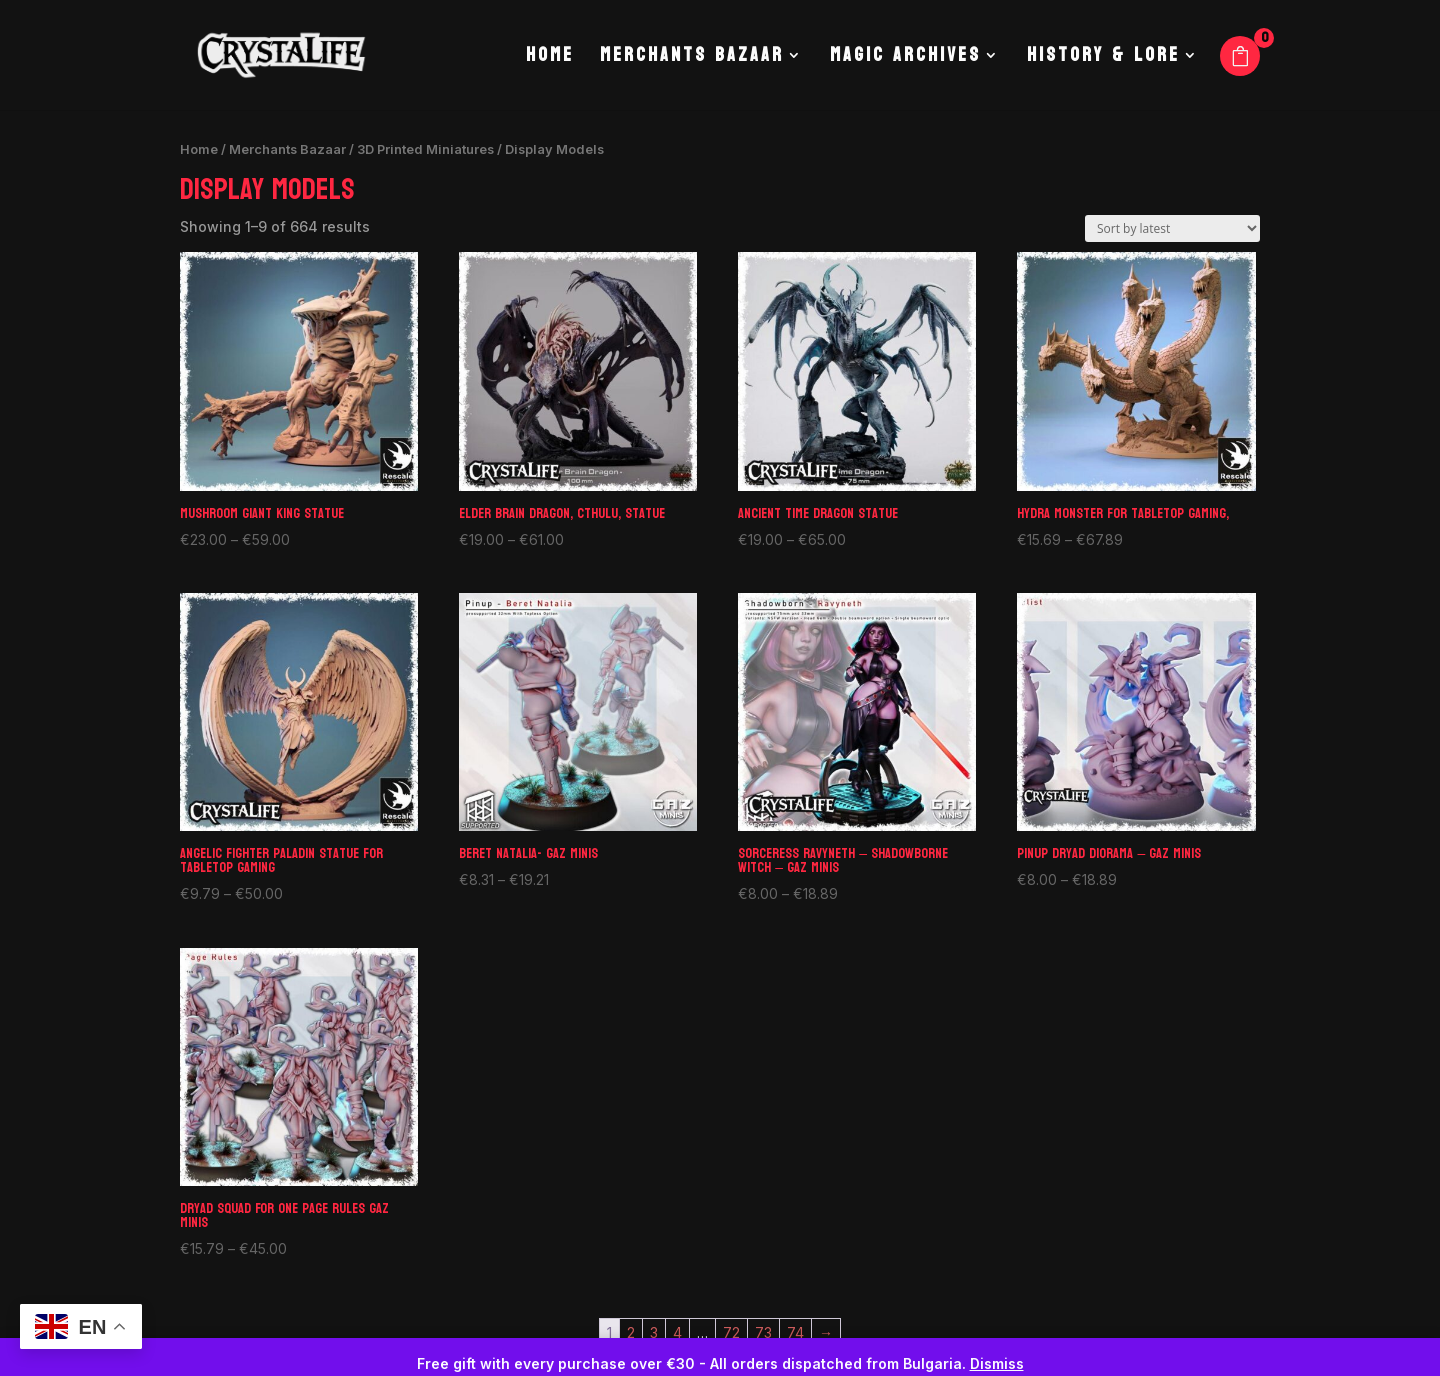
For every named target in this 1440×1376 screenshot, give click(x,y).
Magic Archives (905, 60)
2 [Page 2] (631, 1332)
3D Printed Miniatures (425, 149)
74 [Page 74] (795, 1332)
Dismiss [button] (997, 1363)
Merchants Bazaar (692, 60)
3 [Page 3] (654, 1332)
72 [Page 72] (731, 1332)
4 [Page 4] (677, 1332)
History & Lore (1103, 60)
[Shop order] (1172, 228)
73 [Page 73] (763, 1332)
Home (550, 60)
